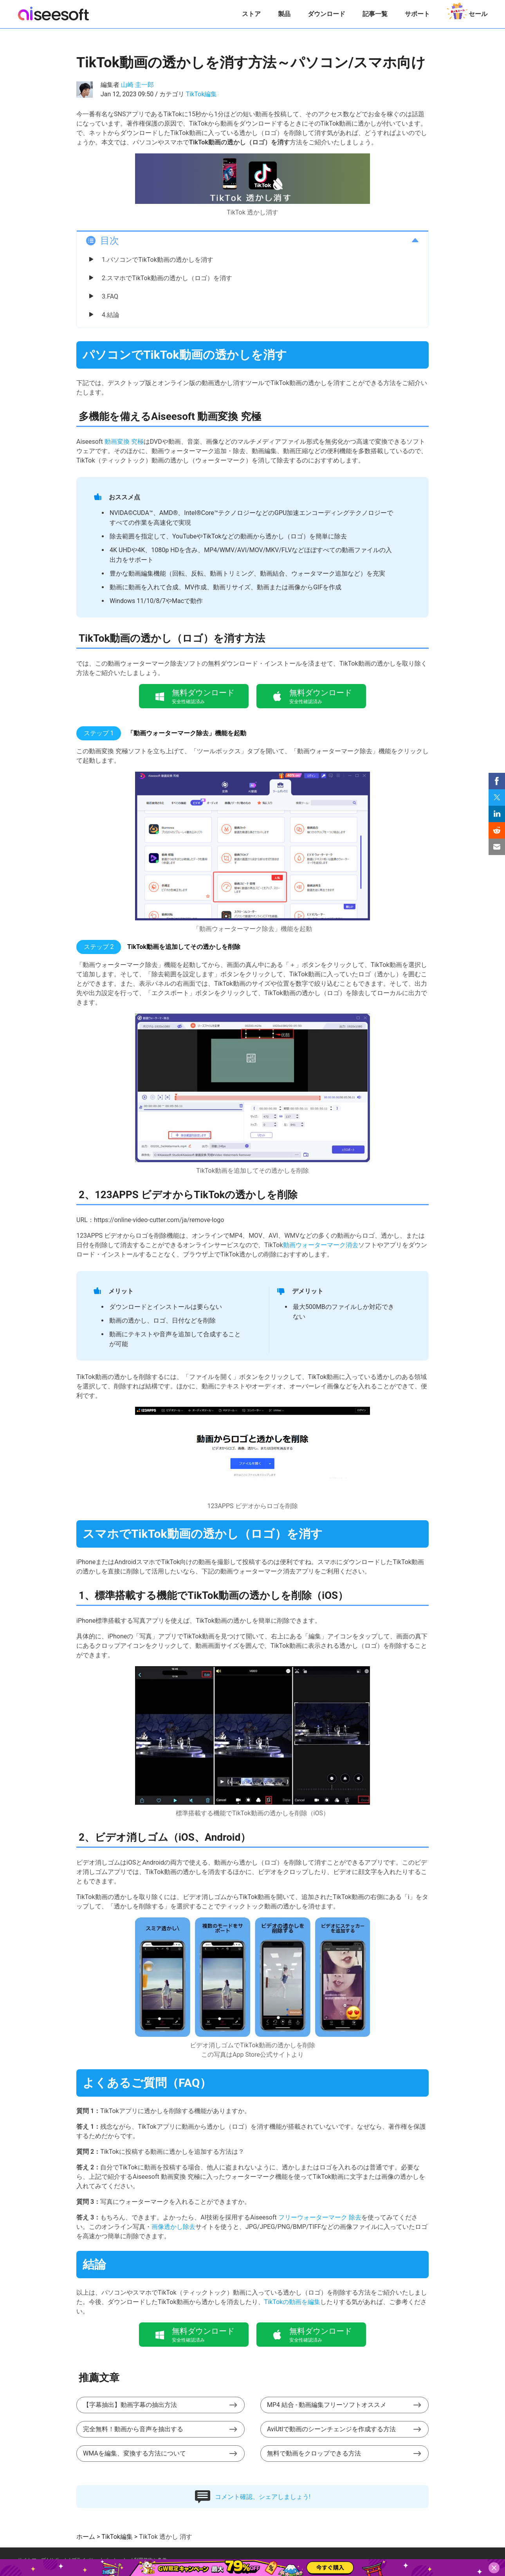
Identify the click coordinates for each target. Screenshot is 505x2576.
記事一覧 (375, 14)
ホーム (85, 2536)
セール (467, 11)
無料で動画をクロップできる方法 (314, 2453)
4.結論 (110, 315)
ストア (251, 14)
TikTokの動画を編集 (292, 2302)
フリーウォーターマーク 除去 (319, 2217)
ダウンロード (326, 14)
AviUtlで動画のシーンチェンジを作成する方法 (331, 2429)
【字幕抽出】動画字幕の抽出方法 (130, 2405)
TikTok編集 (201, 94)
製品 (284, 14)
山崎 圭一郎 (137, 84)
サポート (417, 14)
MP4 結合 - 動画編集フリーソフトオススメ (326, 2405)
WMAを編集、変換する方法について (134, 2453)
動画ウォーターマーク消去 (320, 1245)
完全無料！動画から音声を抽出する (133, 2429)
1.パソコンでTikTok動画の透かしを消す (157, 259)
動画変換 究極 (124, 441)
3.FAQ (110, 296)
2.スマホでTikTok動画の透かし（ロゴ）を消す (167, 278)
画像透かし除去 (173, 2226)
